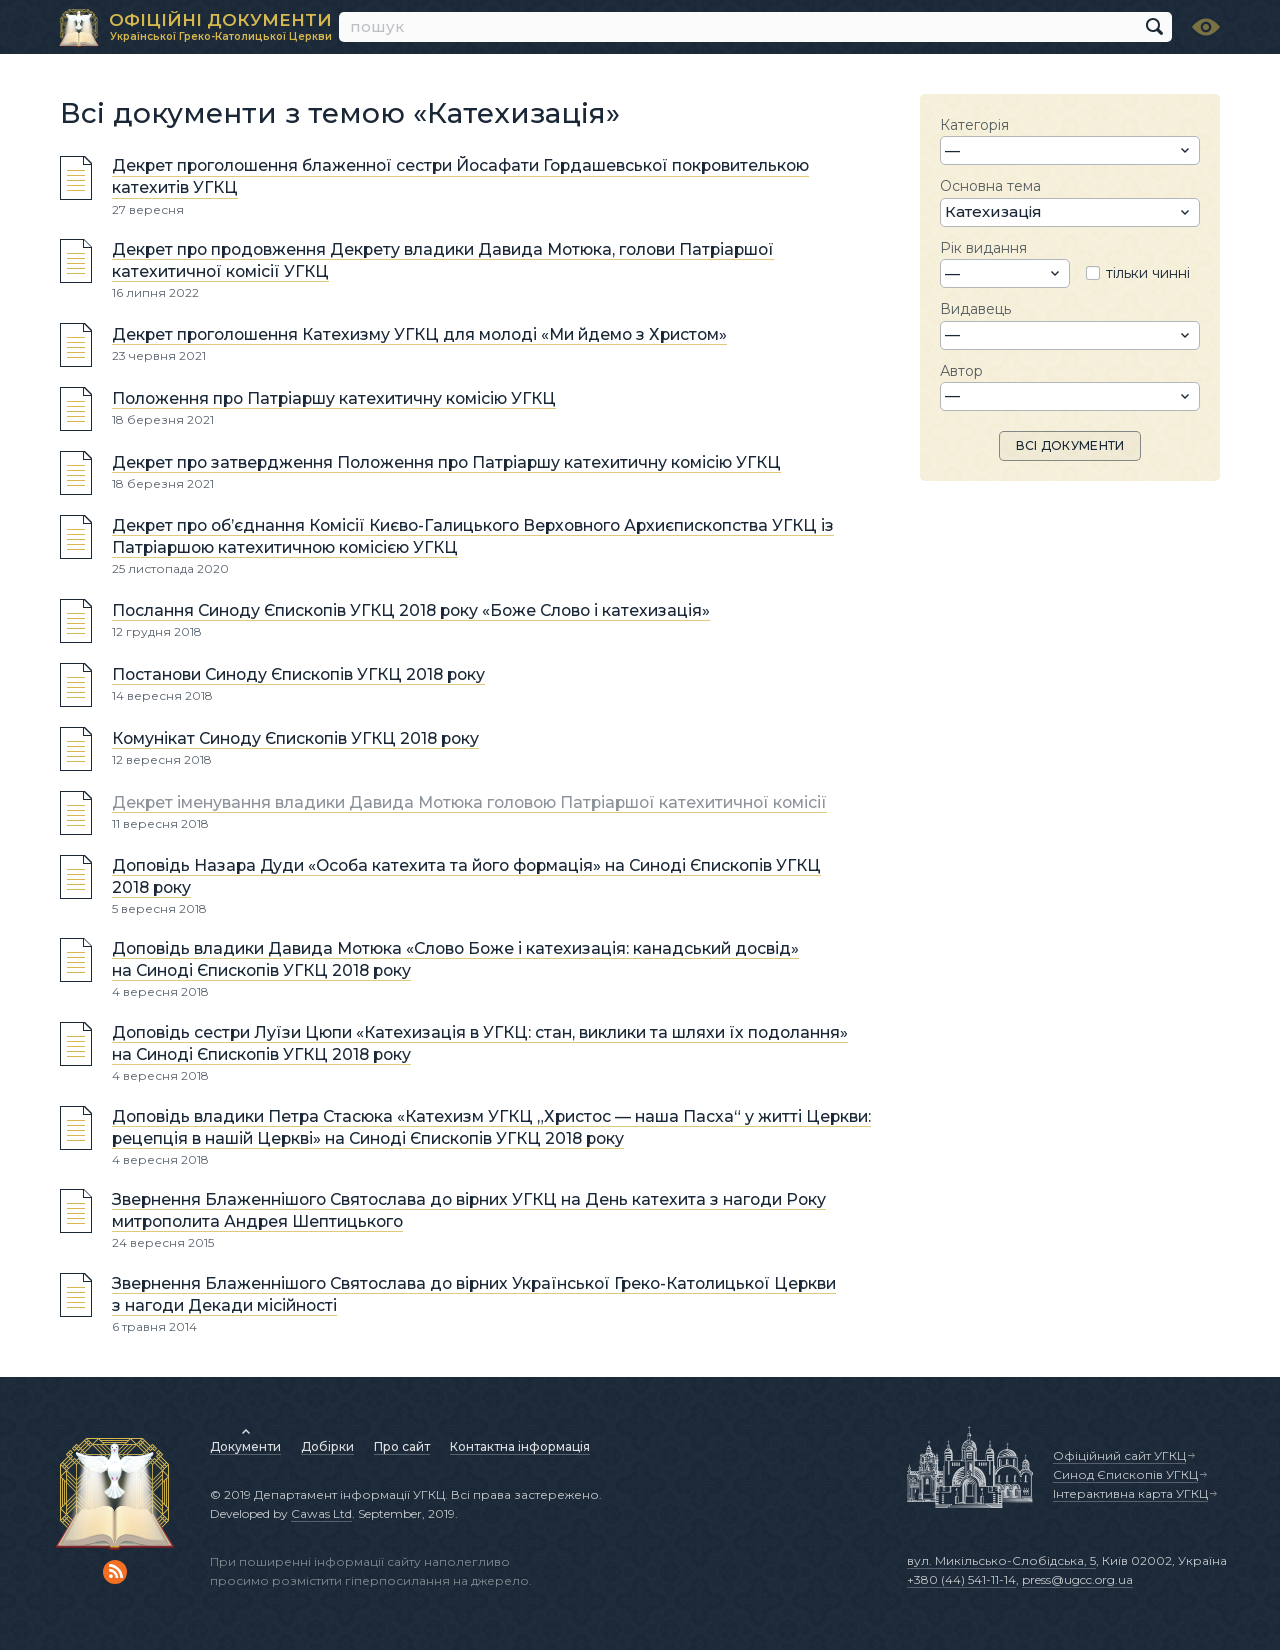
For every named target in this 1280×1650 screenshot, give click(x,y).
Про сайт (402, 1446)
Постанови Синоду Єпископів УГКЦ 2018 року (298, 674)
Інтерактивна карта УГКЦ (1130, 1493)
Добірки (327, 1446)
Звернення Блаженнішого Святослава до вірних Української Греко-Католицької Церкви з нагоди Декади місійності (474, 1294)
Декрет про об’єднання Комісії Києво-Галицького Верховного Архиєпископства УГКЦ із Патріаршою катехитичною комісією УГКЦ (473, 536)
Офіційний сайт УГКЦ (1119, 1455)
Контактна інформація (520, 1446)
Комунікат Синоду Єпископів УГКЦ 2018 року (295, 738)
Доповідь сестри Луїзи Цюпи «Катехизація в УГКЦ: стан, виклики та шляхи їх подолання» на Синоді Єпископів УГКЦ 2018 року (480, 1043)
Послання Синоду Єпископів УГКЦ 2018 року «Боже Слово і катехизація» (411, 610)
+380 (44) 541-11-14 (961, 1579)
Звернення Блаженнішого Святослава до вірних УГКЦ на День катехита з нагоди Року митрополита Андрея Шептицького (469, 1210)
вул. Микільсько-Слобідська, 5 (1001, 1560)
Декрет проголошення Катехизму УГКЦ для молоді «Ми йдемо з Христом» (419, 334)
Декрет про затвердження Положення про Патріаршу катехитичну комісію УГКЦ (446, 462)
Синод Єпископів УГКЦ (1125, 1474)
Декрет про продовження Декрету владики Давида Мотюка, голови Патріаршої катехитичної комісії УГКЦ (443, 260)
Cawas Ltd (321, 1513)
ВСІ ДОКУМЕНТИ (1070, 445)
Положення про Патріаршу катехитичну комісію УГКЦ (334, 398)
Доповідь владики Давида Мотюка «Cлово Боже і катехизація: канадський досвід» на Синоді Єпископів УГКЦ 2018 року (455, 959)
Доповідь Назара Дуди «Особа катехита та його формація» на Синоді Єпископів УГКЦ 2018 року (466, 876)
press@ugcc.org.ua (1077, 1579)
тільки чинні (1148, 273)
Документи (245, 1446)
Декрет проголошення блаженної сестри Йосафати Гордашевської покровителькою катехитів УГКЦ (460, 177)
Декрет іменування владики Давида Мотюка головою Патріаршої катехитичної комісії (469, 802)
